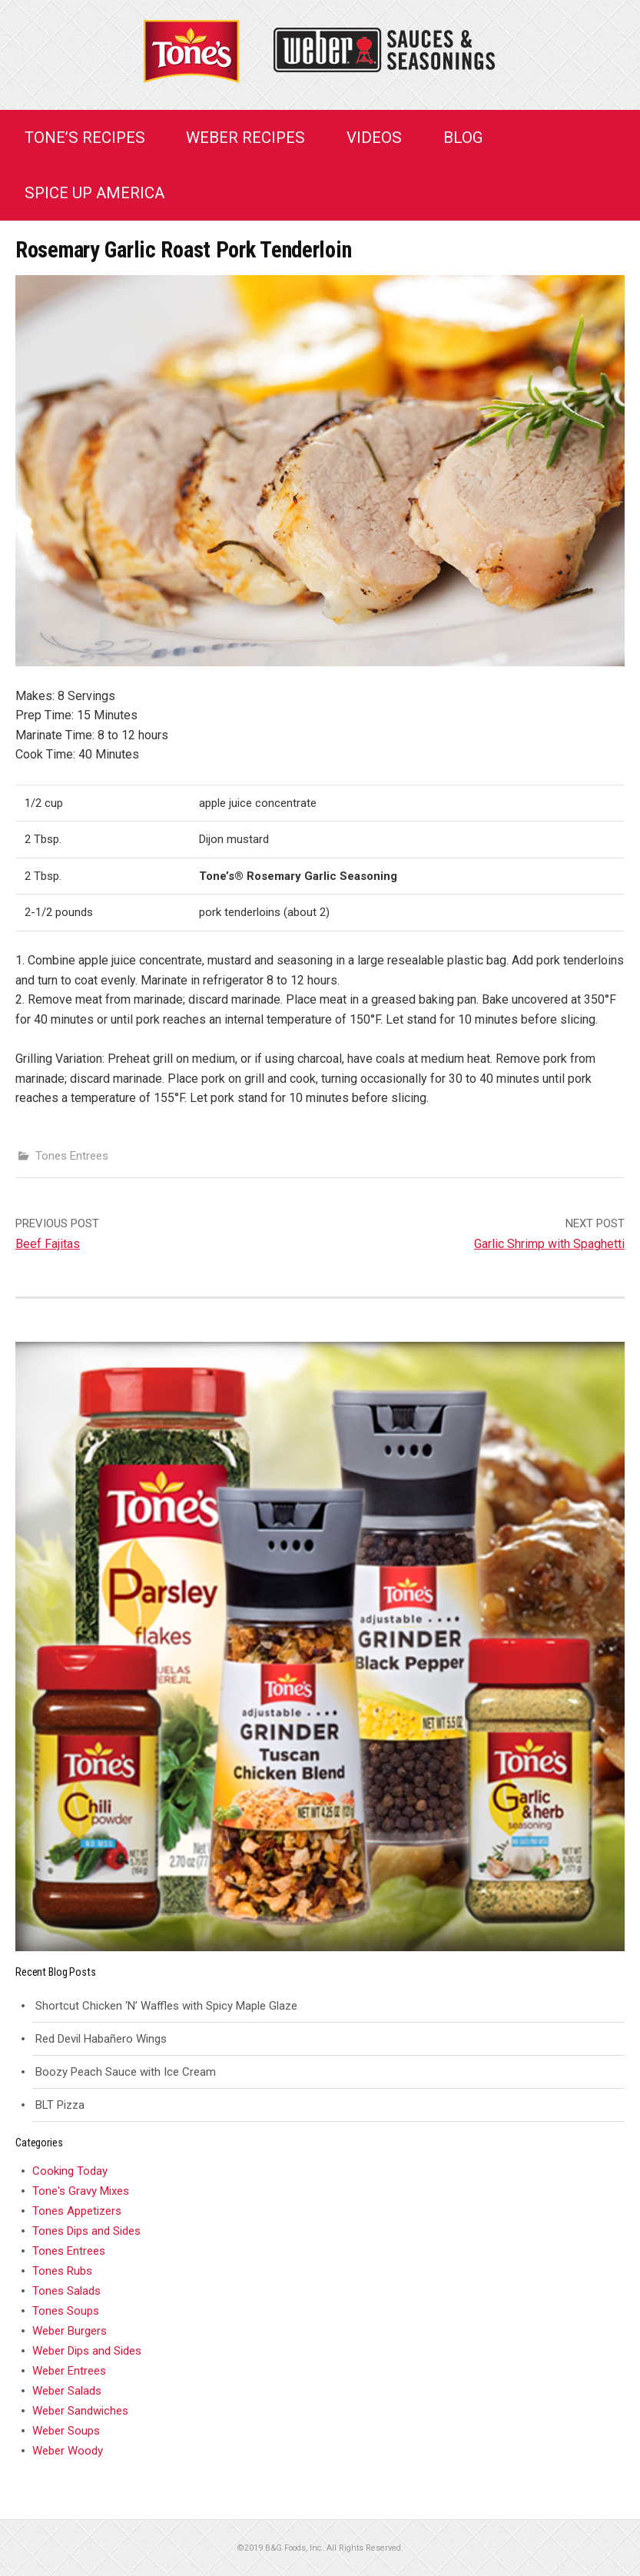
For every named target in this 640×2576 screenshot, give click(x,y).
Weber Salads (66, 2391)
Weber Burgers (69, 2331)
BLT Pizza (60, 2105)
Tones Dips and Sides (86, 2231)
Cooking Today (70, 2171)
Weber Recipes (245, 137)
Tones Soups (65, 2311)
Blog (463, 137)
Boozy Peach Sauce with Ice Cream (125, 2072)
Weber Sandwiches (80, 2411)
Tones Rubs (62, 2271)
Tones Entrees (71, 1156)
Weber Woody (67, 2451)
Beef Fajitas (47, 1244)
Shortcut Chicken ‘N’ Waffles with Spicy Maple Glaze (166, 2006)
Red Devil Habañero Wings (101, 2039)
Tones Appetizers (76, 2211)
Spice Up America (94, 193)
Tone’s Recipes (85, 137)
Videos (374, 137)
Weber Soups (66, 2431)
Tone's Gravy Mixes (80, 2191)
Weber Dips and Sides (86, 2351)
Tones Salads (66, 2291)
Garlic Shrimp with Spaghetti (549, 1244)
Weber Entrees (69, 2371)
